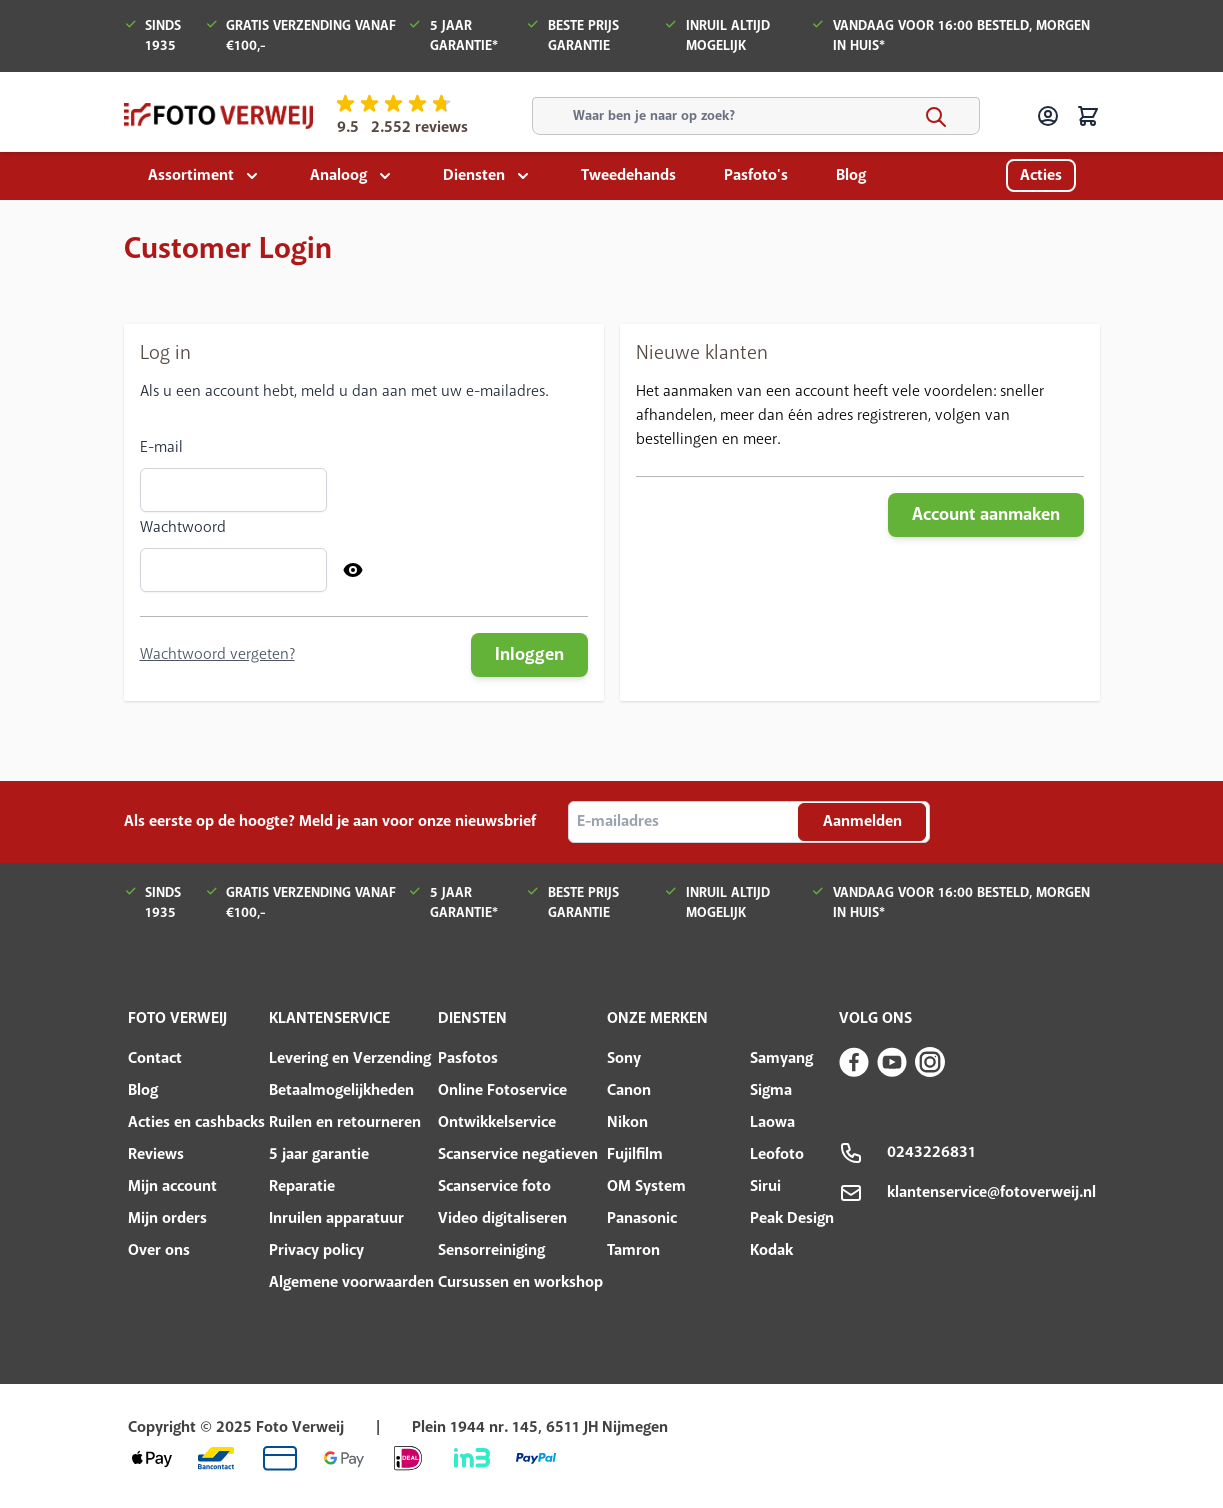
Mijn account (172, 1186)
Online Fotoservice (502, 1090)
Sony (624, 1058)
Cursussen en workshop (520, 1282)
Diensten (474, 175)
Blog (851, 175)
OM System (646, 1186)
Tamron (633, 1250)
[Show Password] (353, 570)
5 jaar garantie (319, 1154)
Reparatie (302, 1186)
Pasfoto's (756, 175)
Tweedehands (628, 175)
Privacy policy (316, 1250)
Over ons (159, 1250)
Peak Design (792, 1218)
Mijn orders (167, 1218)
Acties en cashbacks (196, 1122)
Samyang (781, 1058)
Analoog (338, 175)
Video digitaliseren (502, 1218)
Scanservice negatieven (518, 1154)
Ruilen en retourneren (345, 1122)
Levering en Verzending (350, 1058)
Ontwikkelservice (497, 1122)
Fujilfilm (635, 1154)
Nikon (627, 1122)
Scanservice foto (494, 1186)
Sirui (765, 1186)
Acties (1041, 175)
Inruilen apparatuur (336, 1218)
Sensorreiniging (491, 1250)
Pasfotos (468, 1058)
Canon (629, 1090)
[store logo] (218, 116)
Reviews (156, 1154)
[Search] (936, 117)
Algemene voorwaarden (351, 1282)
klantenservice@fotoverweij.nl (991, 1192)
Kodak (771, 1250)
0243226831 (931, 1152)
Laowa (772, 1122)
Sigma (771, 1090)
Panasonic (642, 1218)
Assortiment (191, 175)
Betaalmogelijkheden (341, 1090)
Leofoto (777, 1154)
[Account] (1048, 116)
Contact (155, 1058)
